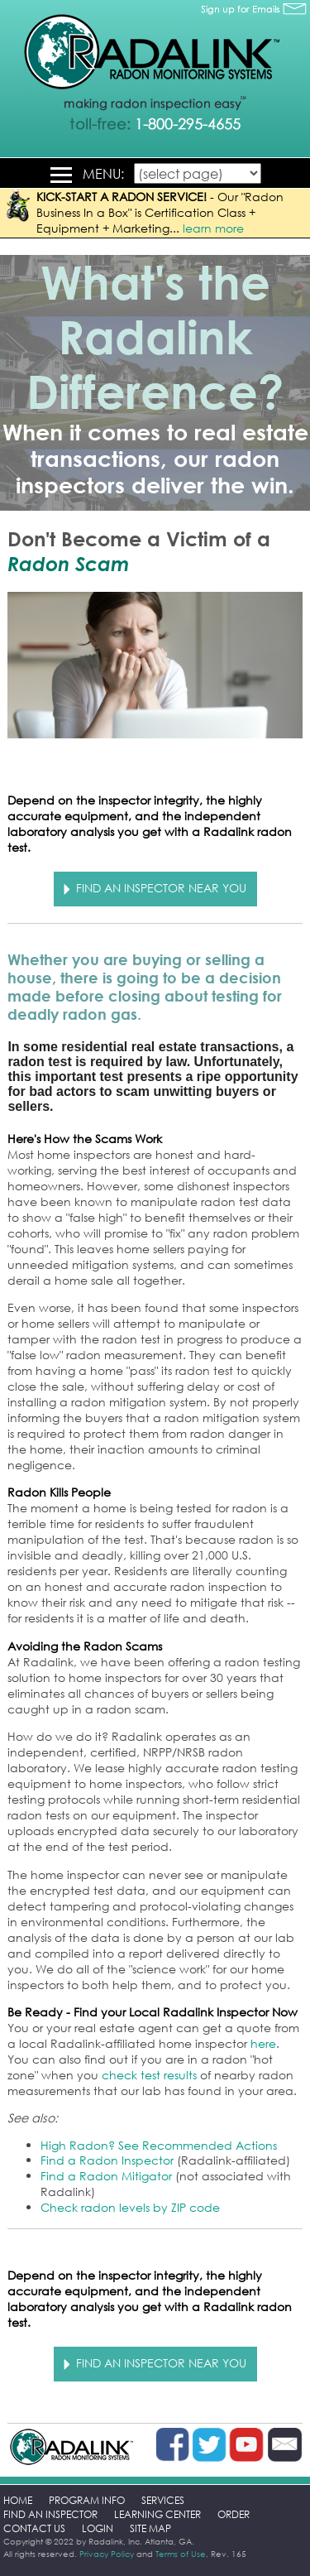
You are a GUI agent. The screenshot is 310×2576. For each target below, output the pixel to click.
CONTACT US (34, 2528)
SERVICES (162, 2500)
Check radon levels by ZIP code (130, 2207)
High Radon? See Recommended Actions (159, 2145)
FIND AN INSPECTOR (50, 2514)
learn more (213, 228)
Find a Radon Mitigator (106, 2176)
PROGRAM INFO (87, 2500)
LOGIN (97, 2528)
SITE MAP (150, 2528)
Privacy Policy (106, 2554)
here (263, 2043)
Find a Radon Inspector (107, 2160)
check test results (149, 2075)
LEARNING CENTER (157, 2514)
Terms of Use (180, 2554)
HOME (17, 2500)
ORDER (233, 2514)
